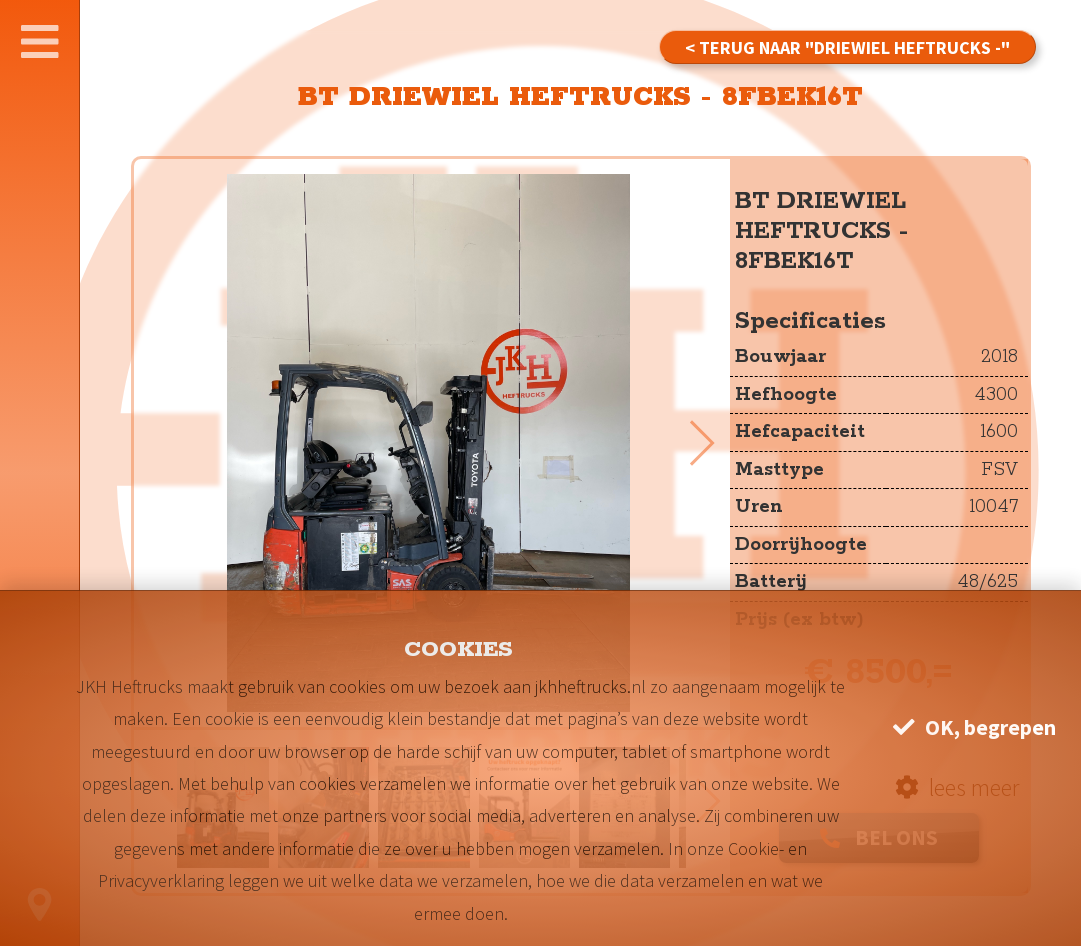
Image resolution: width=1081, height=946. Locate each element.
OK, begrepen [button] (974, 727)
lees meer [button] (957, 787)
